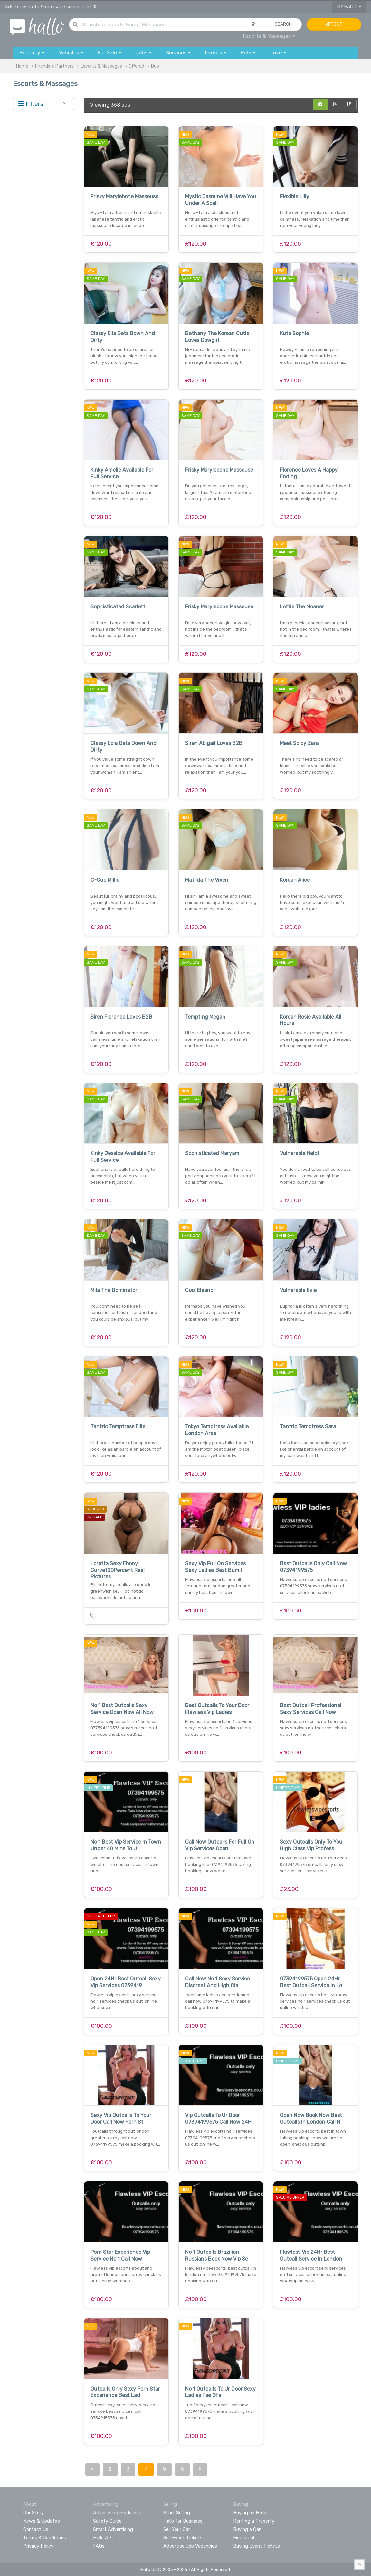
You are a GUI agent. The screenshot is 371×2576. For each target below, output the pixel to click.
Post (333, 24)
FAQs (99, 2546)
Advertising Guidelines (117, 2512)
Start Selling (176, 2512)
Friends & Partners (54, 66)
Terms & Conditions (44, 2538)
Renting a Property (253, 2521)
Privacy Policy (38, 2546)
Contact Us (35, 2529)
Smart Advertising (113, 2529)
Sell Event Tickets (183, 2538)
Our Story (33, 2512)
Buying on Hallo (249, 2512)
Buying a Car (247, 2529)
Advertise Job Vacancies (190, 2546)
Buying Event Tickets (256, 2546)
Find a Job (244, 2538)
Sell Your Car (176, 2529)
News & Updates (41, 2521)
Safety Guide (107, 2521)
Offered (136, 66)
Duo (155, 66)
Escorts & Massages (269, 36)
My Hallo (349, 7)
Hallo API (103, 2538)
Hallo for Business (183, 2521)
